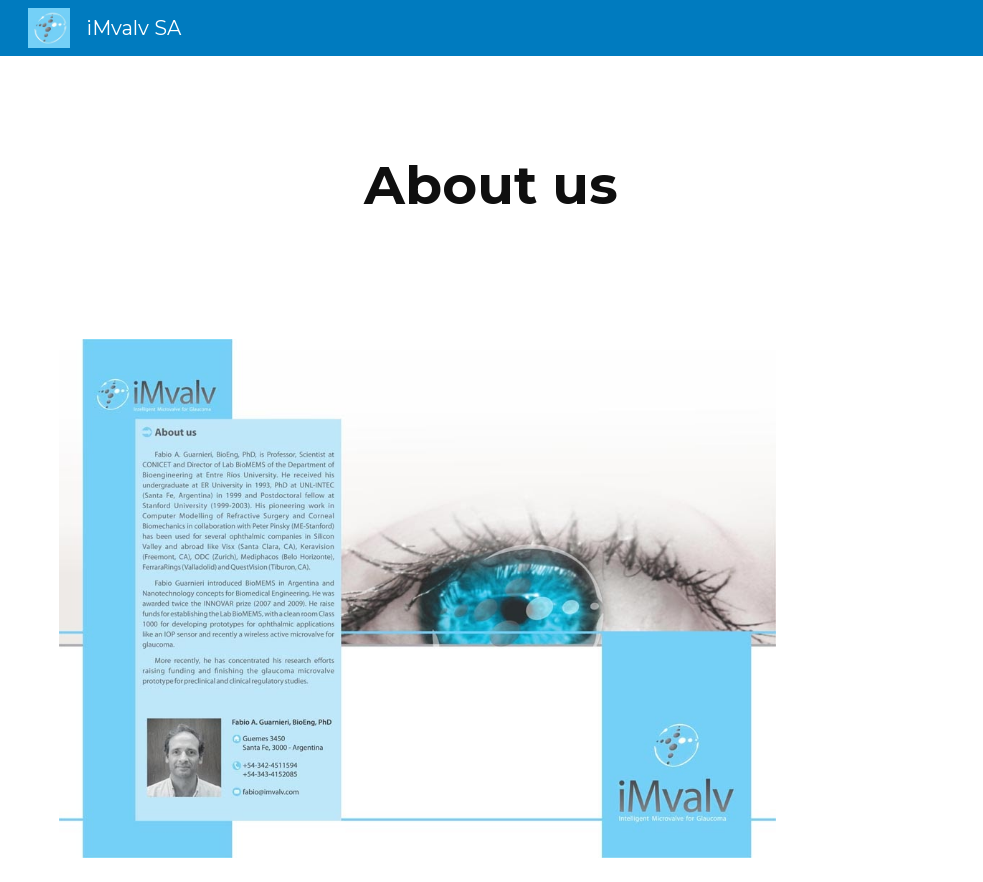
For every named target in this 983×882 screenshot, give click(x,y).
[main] (491, 185)
